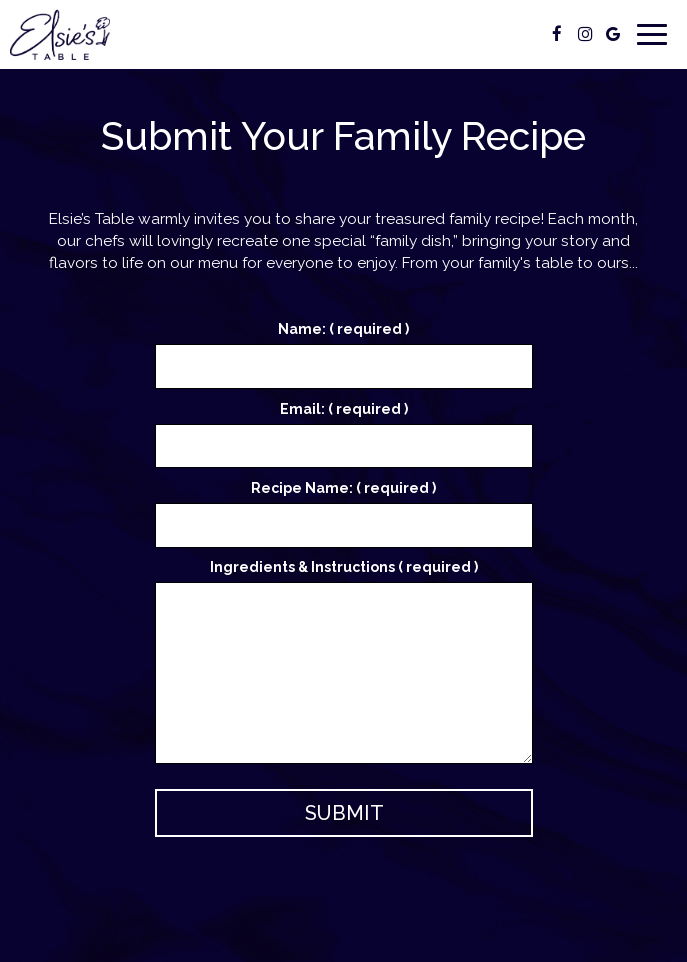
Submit (343, 813)
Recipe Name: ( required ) (343, 488)
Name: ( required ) (343, 329)
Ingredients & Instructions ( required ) (344, 567)
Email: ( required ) (344, 409)
